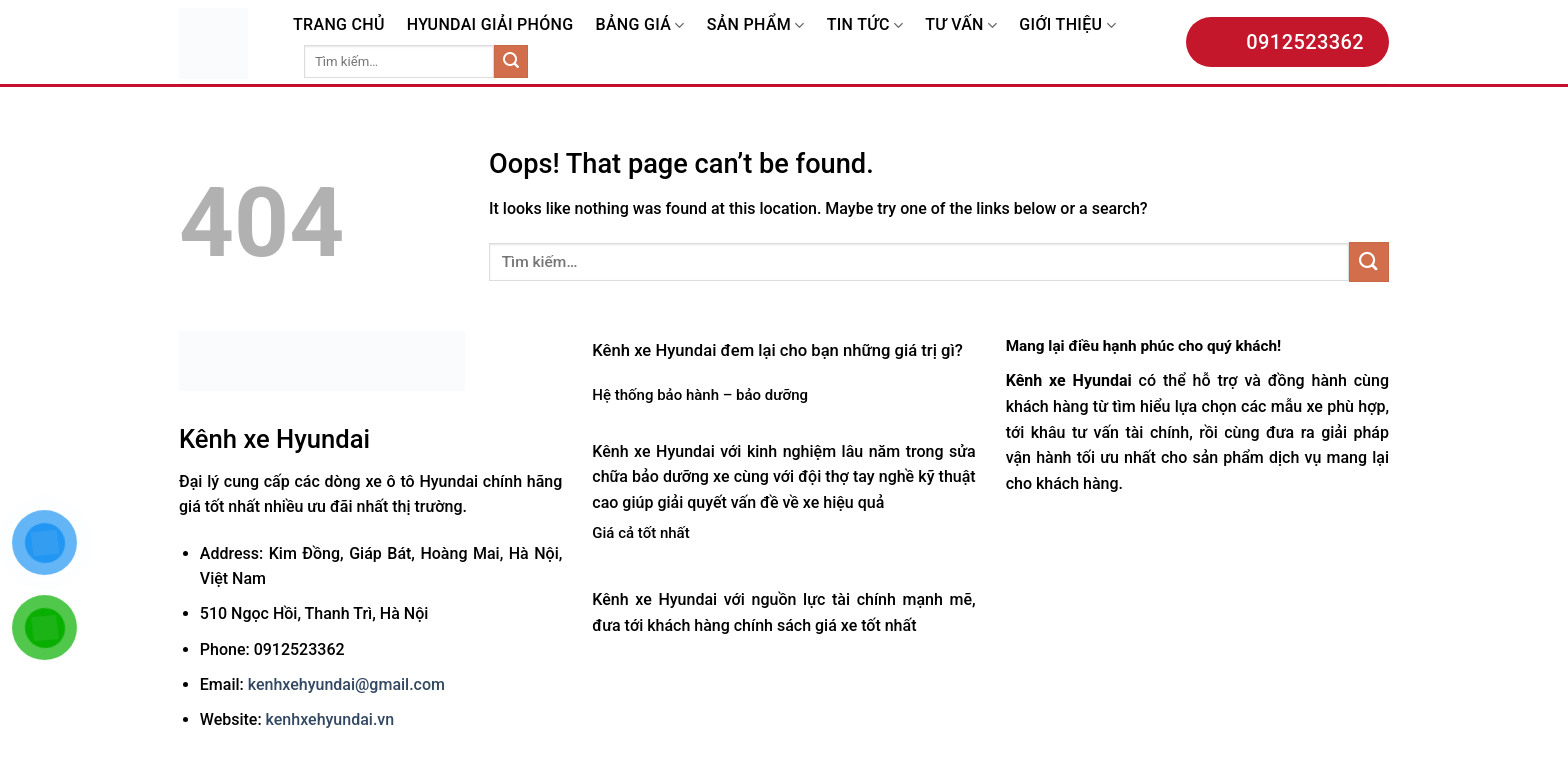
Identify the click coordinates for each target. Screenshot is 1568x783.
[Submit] (511, 62)
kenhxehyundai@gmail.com (346, 684)
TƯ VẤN (961, 25)
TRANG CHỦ (339, 24)
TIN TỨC (865, 25)
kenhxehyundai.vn (330, 719)
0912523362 (1287, 42)
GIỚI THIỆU (1067, 25)
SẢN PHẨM (756, 25)
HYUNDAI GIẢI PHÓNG (490, 24)
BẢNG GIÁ (639, 25)
